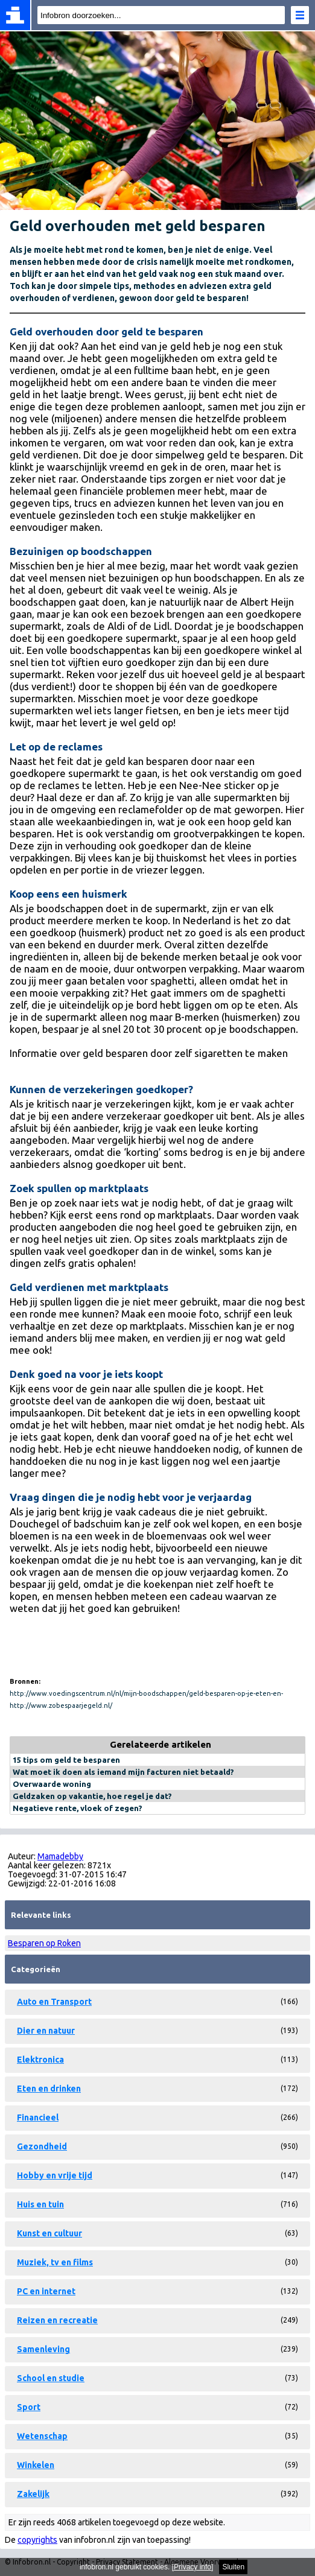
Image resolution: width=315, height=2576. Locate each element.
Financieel (38, 2117)
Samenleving (43, 2349)
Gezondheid (42, 2146)
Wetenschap (42, 2436)
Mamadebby (60, 1856)
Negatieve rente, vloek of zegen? (77, 1808)
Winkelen (35, 2465)
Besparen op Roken (44, 1943)
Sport (28, 2407)
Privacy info (192, 2567)
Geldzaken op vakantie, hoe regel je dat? (92, 1796)
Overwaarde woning (52, 1784)
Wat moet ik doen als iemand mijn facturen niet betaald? (123, 1772)
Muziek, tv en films (55, 2262)
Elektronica (40, 2059)
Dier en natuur (46, 2030)
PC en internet (46, 2291)
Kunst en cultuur (49, 2233)
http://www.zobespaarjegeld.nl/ (61, 1705)
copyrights (37, 2540)
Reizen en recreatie (57, 2320)
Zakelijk (33, 2494)
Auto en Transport (54, 2002)
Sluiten (233, 2567)
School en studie (50, 2378)
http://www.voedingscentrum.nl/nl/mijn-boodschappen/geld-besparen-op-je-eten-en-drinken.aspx (146, 1694)
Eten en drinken (49, 2088)
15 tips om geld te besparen (66, 1760)
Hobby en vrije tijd (54, 2175)
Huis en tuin (40, 2204)
